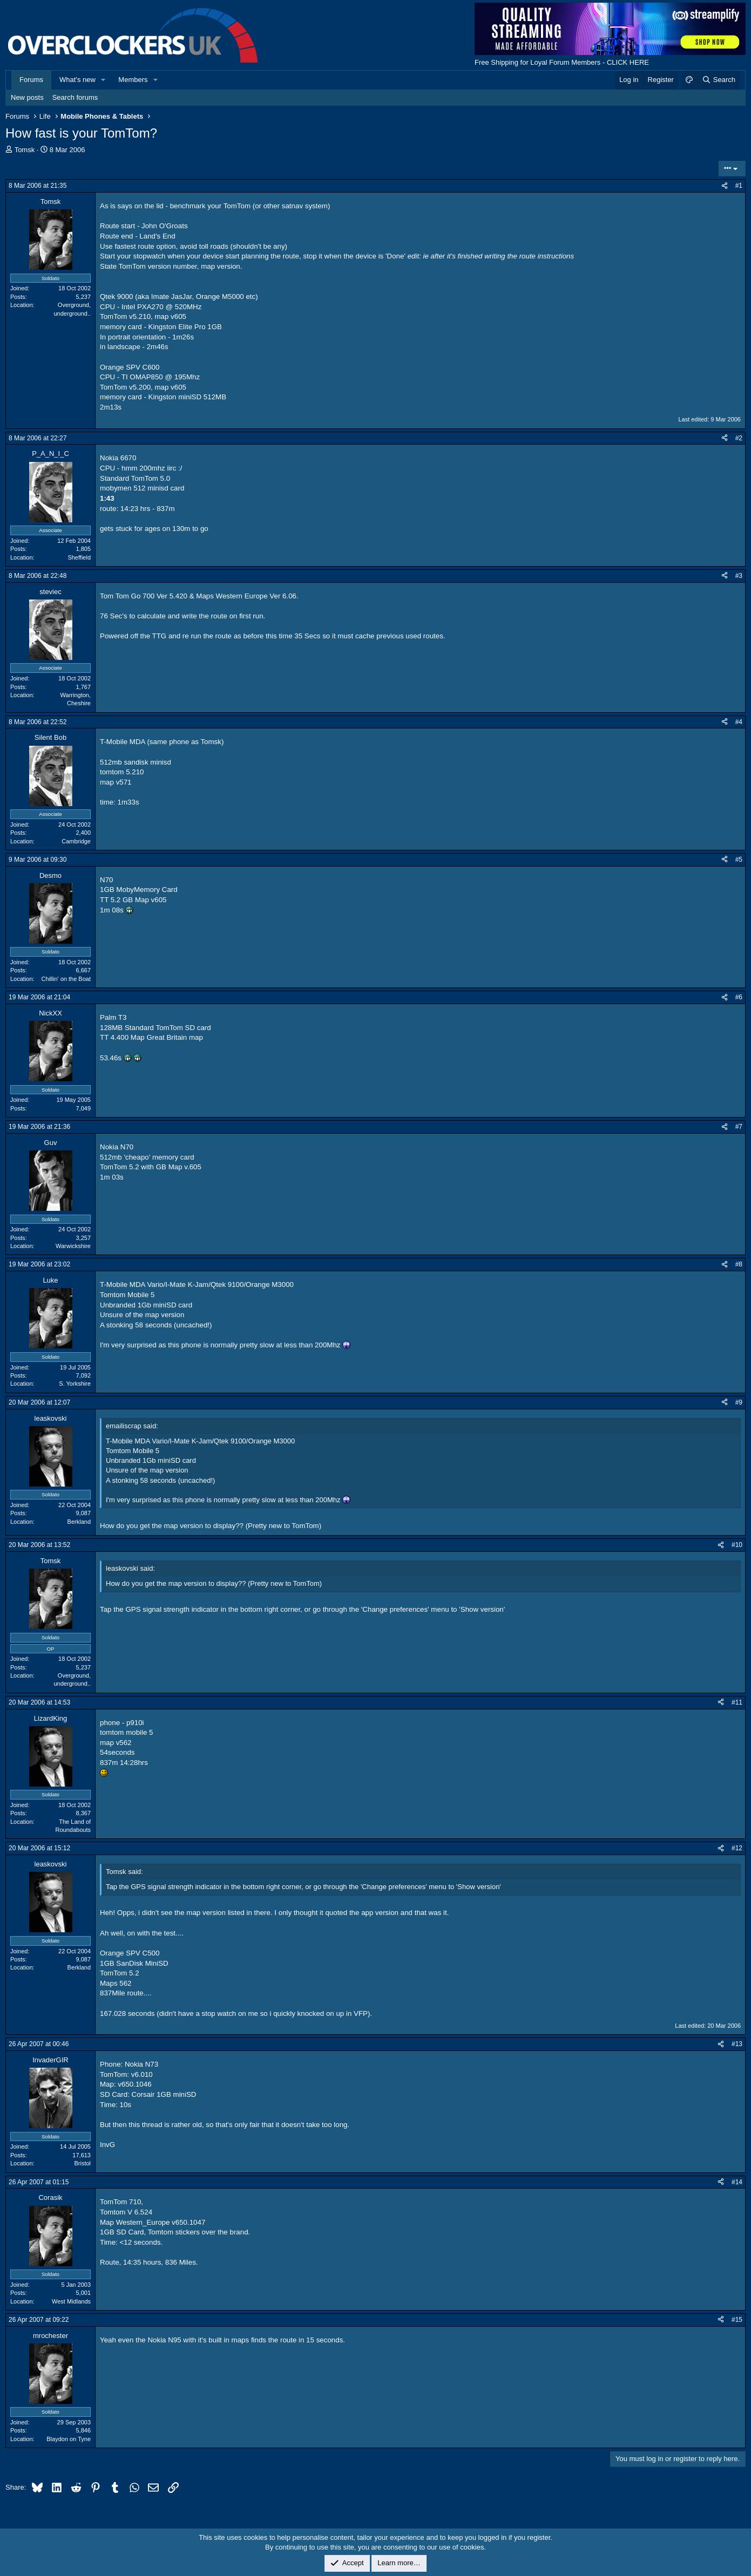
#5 (738, 859)
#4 (738, 722)
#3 (738, 576)
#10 (737, 1545)
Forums (31, 80)
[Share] (725, 186)
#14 (737, 2182)
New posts (27, 97)
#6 (738, 997)
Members (132, 80)
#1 (738, 185)
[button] (104, 80)
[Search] (718, 80)
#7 (738, 1126)
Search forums (75, 97)
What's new (77, 80)
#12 (737, 1848)
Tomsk (25, 150)
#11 (737, 1702)
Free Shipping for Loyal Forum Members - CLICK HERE (562, 62)
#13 (737, 2044)
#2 (738, 438)
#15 (737, 2319)
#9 (738, 1402)
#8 (738, 1264)
